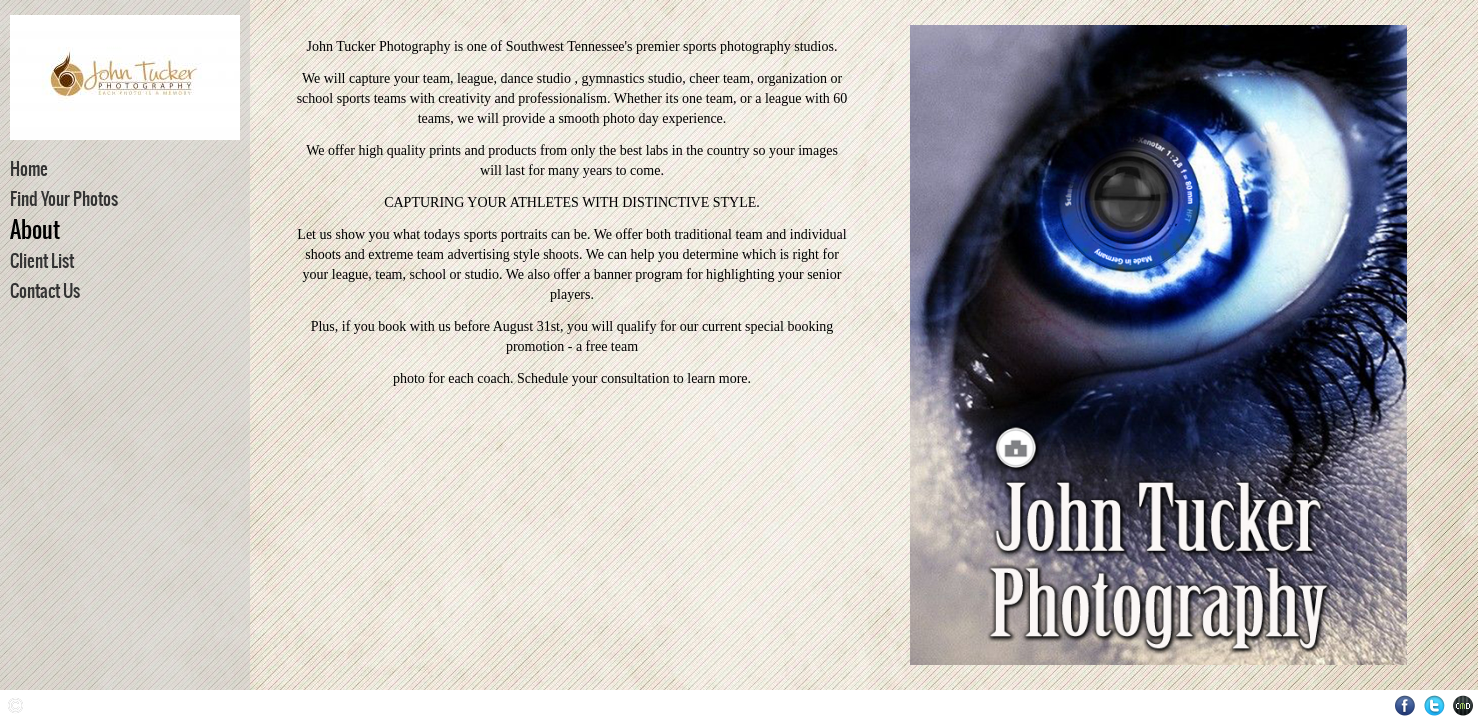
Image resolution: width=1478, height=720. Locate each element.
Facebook (1405, 705)
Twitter (1434, 705)
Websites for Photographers (1463, 705)
